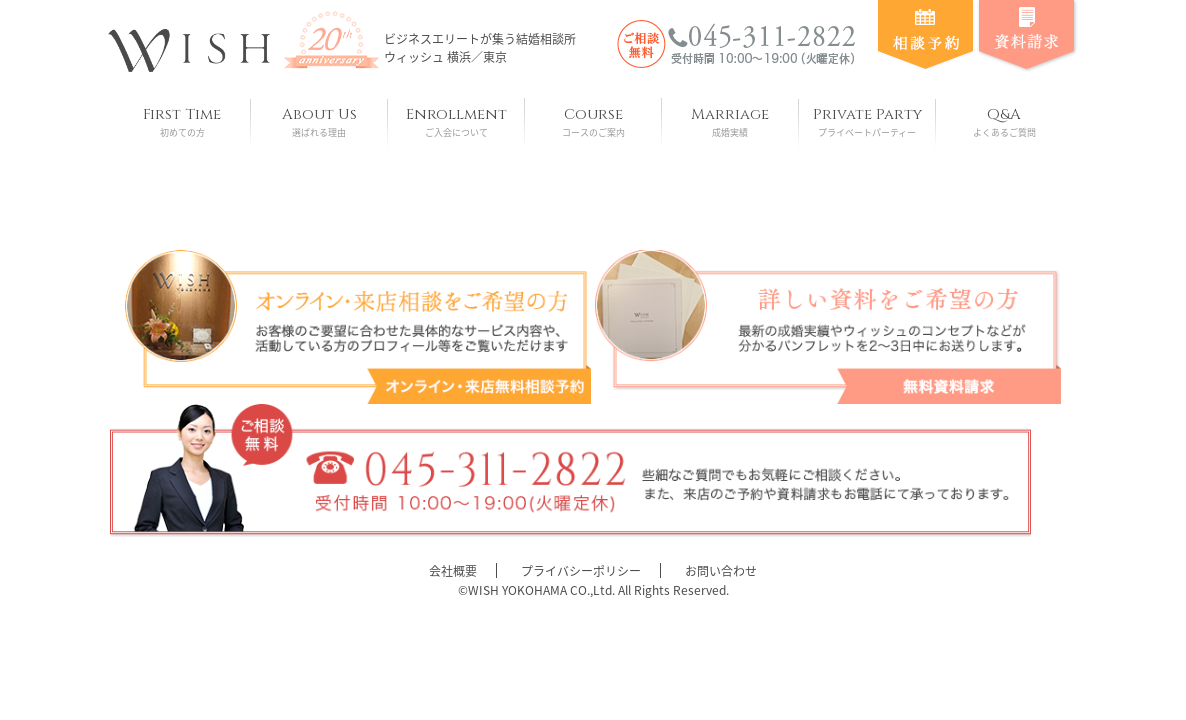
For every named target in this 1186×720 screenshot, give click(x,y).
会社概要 (453, 571)
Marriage (730, 122)
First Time (182, 122)
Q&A (1004, 122)
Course (593, 122)
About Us (319, 122)
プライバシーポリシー (581, 571)
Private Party (867, 122)
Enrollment (456, 122)
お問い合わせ (721, 571)
